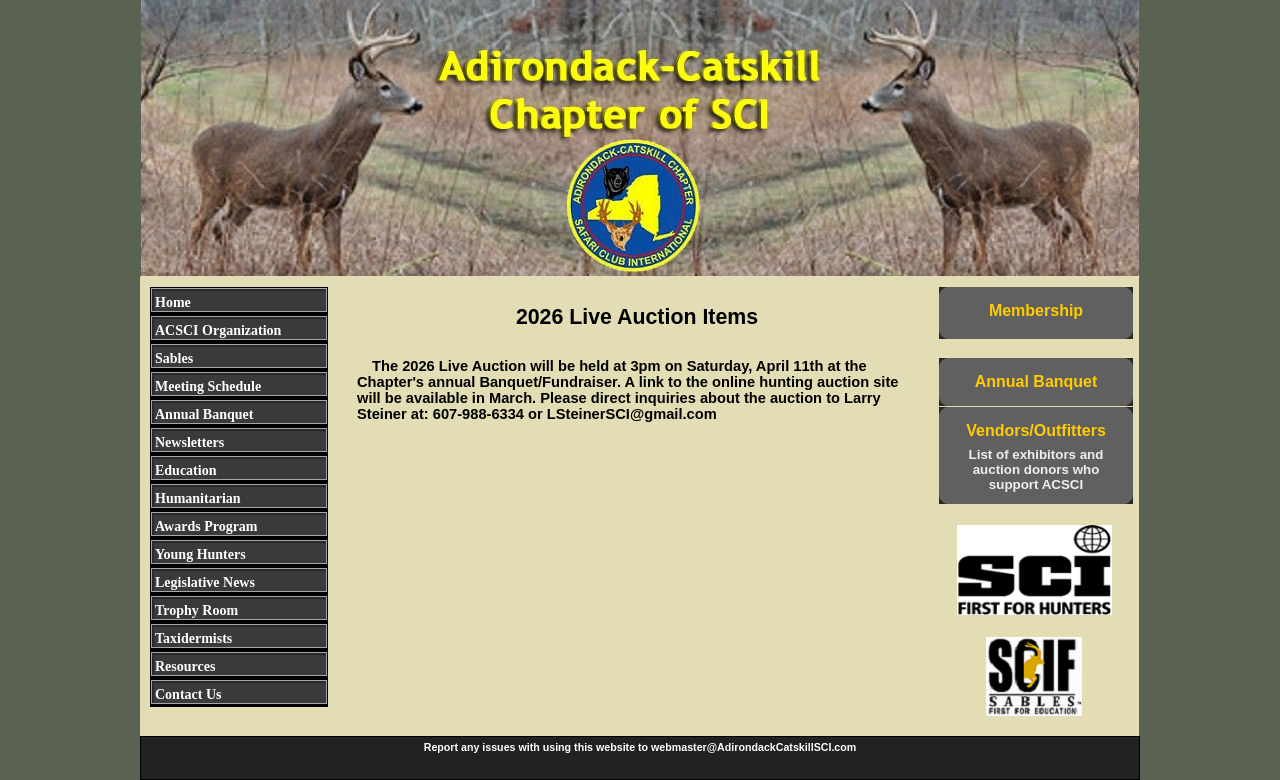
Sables (174, 358)
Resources (185, 666)
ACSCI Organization (218, 330)
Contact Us (188, 694)
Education (185, 470)
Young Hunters (200, 554)
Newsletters (189, 442)
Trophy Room (196, 610)
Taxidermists (193, 638)
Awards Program (206, 526)
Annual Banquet (204, 414)
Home (173, 302)
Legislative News (205, 582)
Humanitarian (198, 498)
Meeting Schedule (208, 386)
